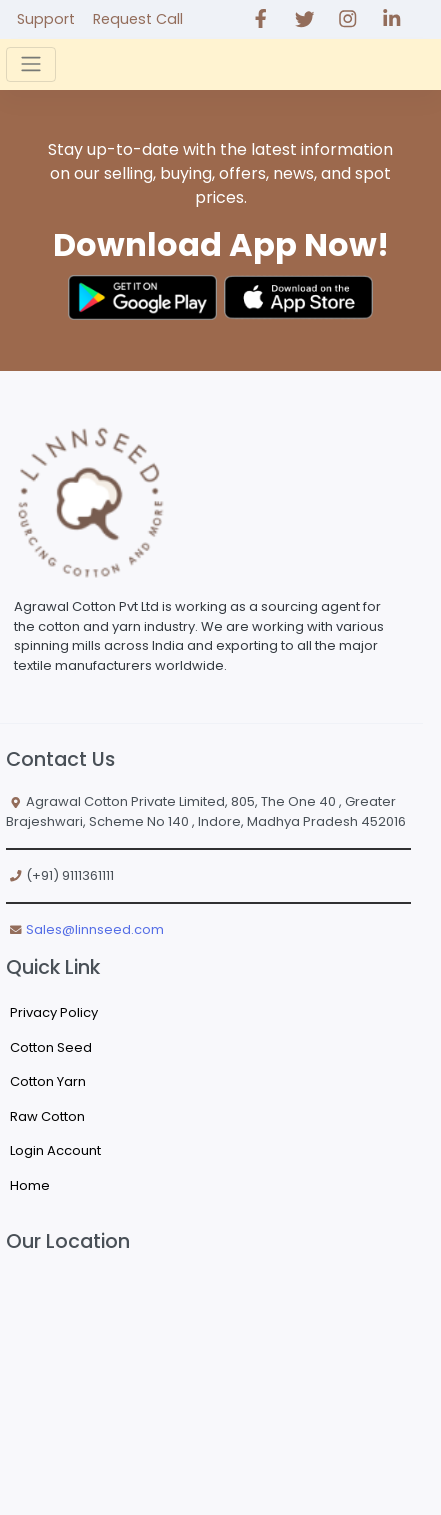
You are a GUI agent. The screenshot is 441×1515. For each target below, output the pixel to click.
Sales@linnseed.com (95, 929)
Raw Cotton (47, 1116)
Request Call (138, 19)
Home (30, 1185)
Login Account (55, 1150)
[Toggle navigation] (31, 64)
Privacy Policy (54, 1012)
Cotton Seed (51, 1047)
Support (46, 19)
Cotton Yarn (48, 1081)
